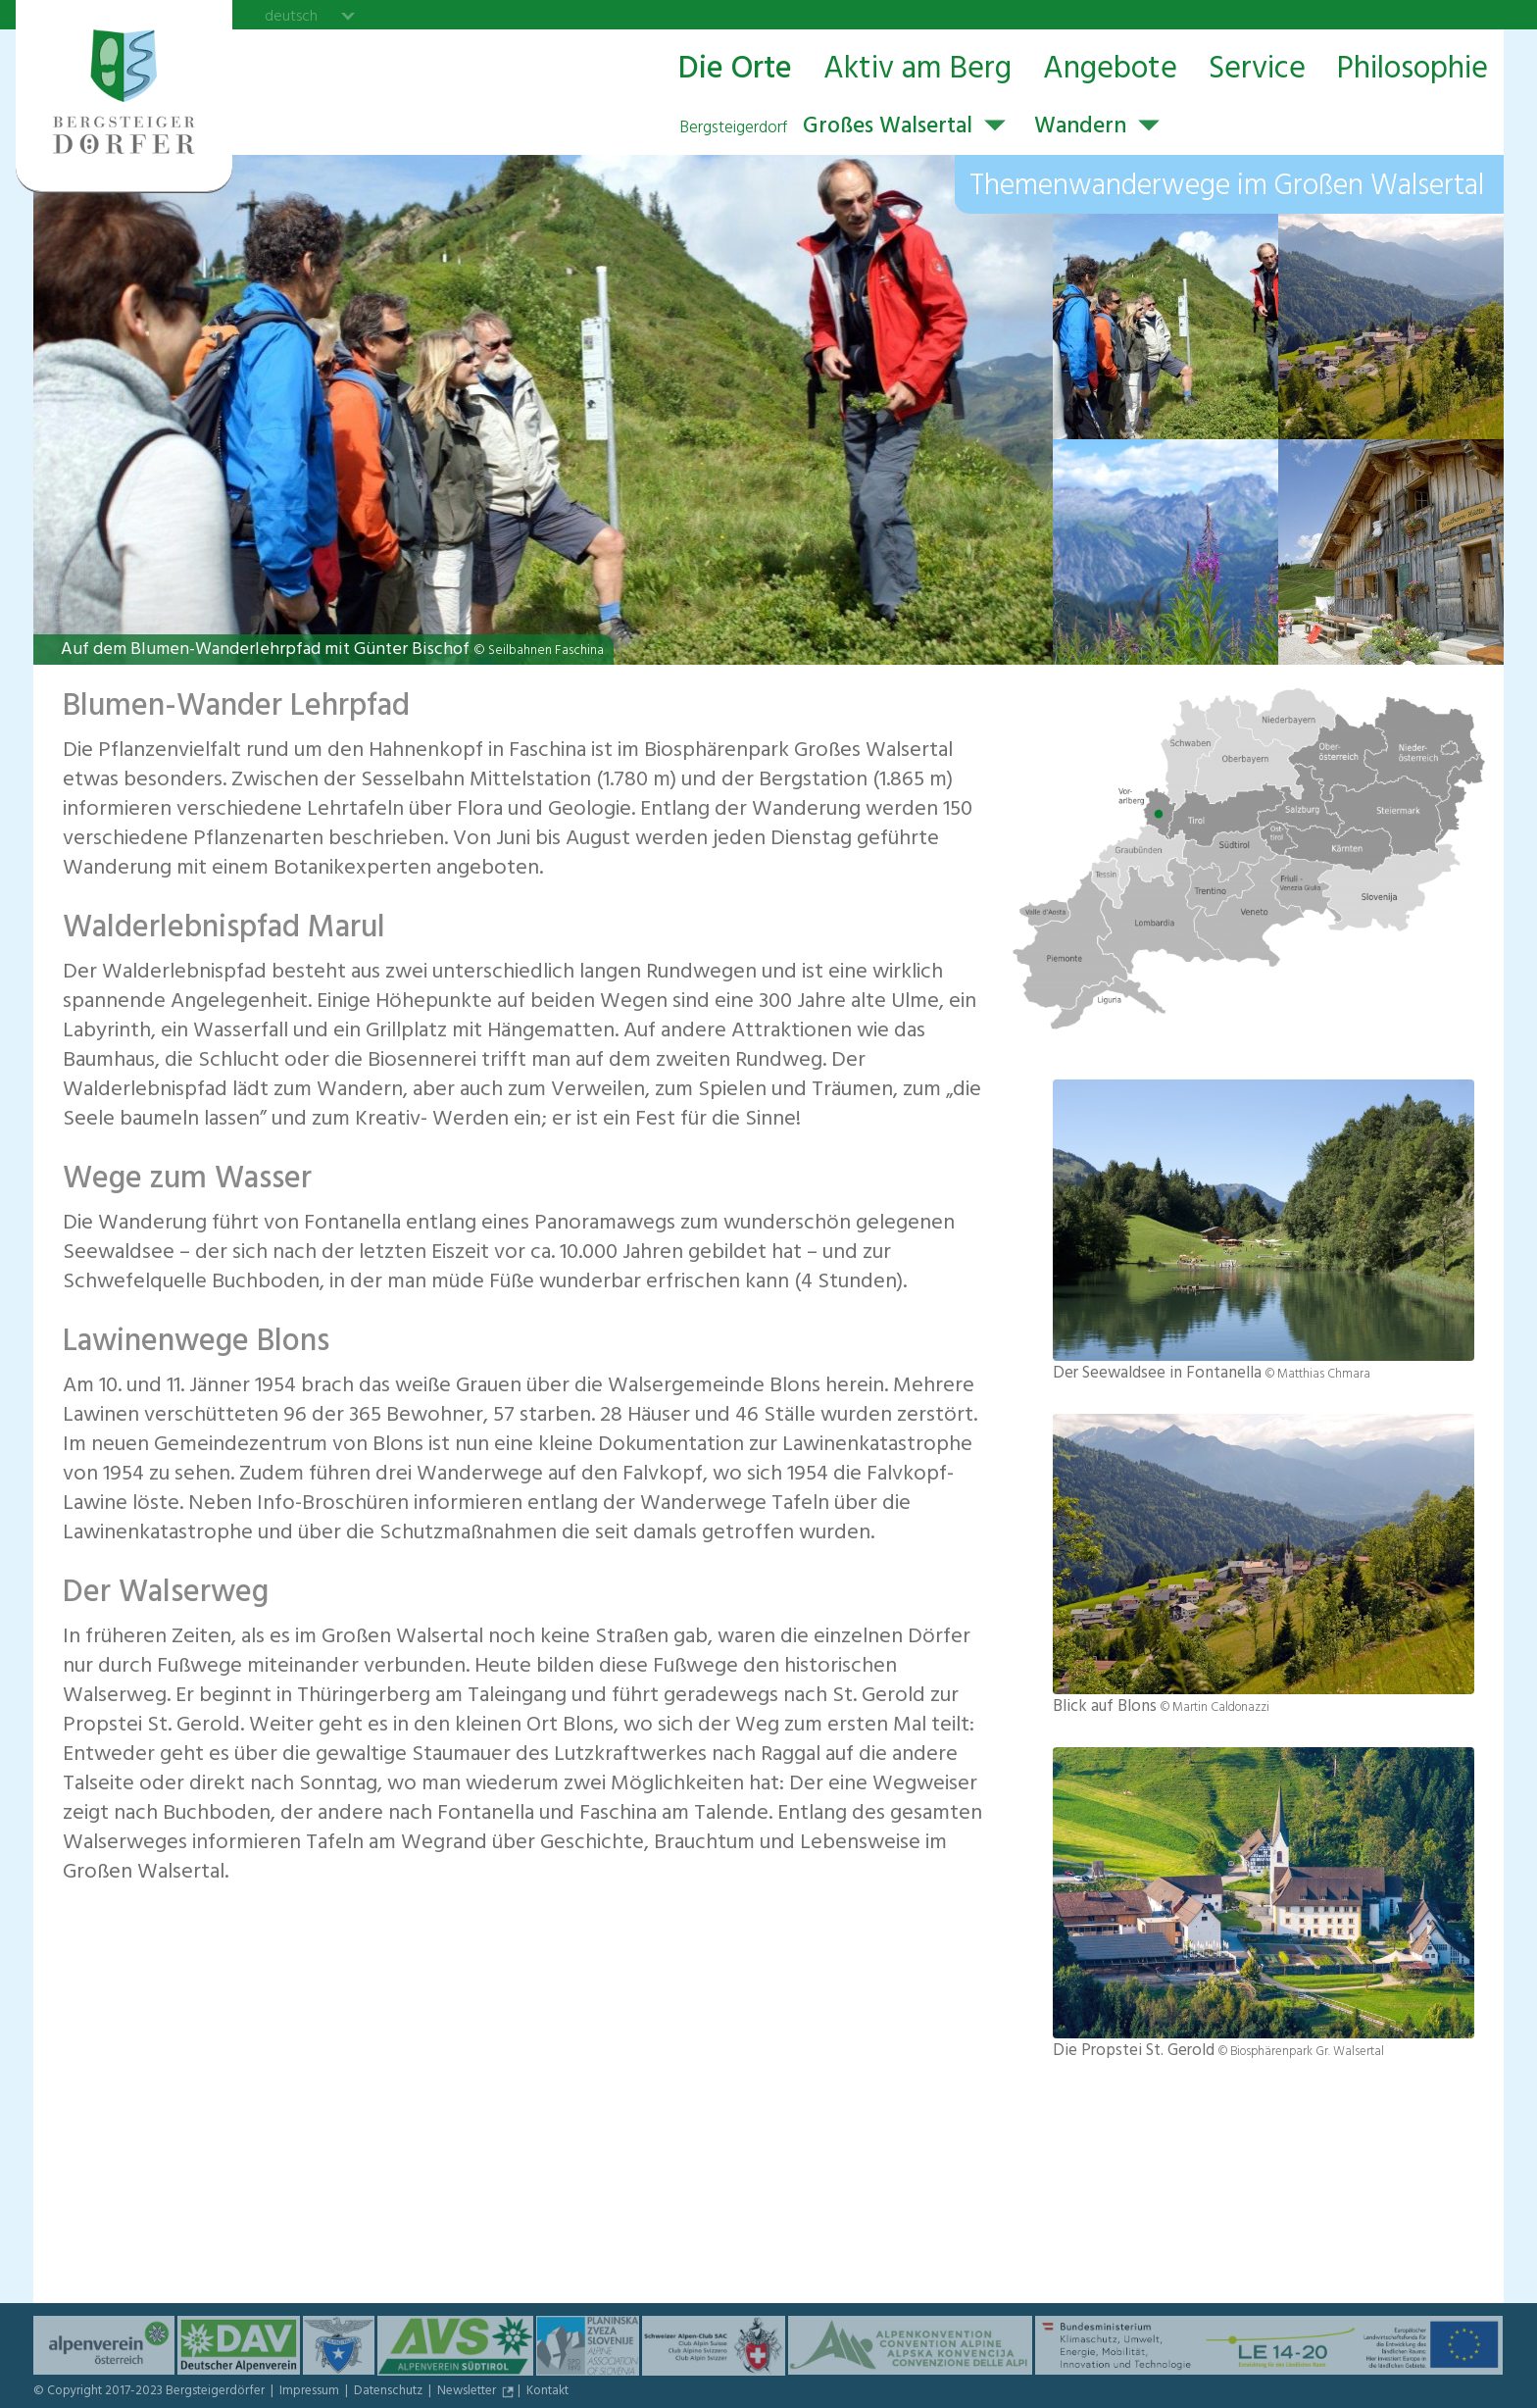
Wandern (1080, 128)
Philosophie (1412, 70)
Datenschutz (389, 2392)
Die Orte (735, 70)
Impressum (310, 2392)
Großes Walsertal (825, 128)
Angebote (1110, 70)
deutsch (291, 15)
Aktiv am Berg (917, 70)
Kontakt (547, 2392)
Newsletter (468, 2392)
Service (1257, 70)
